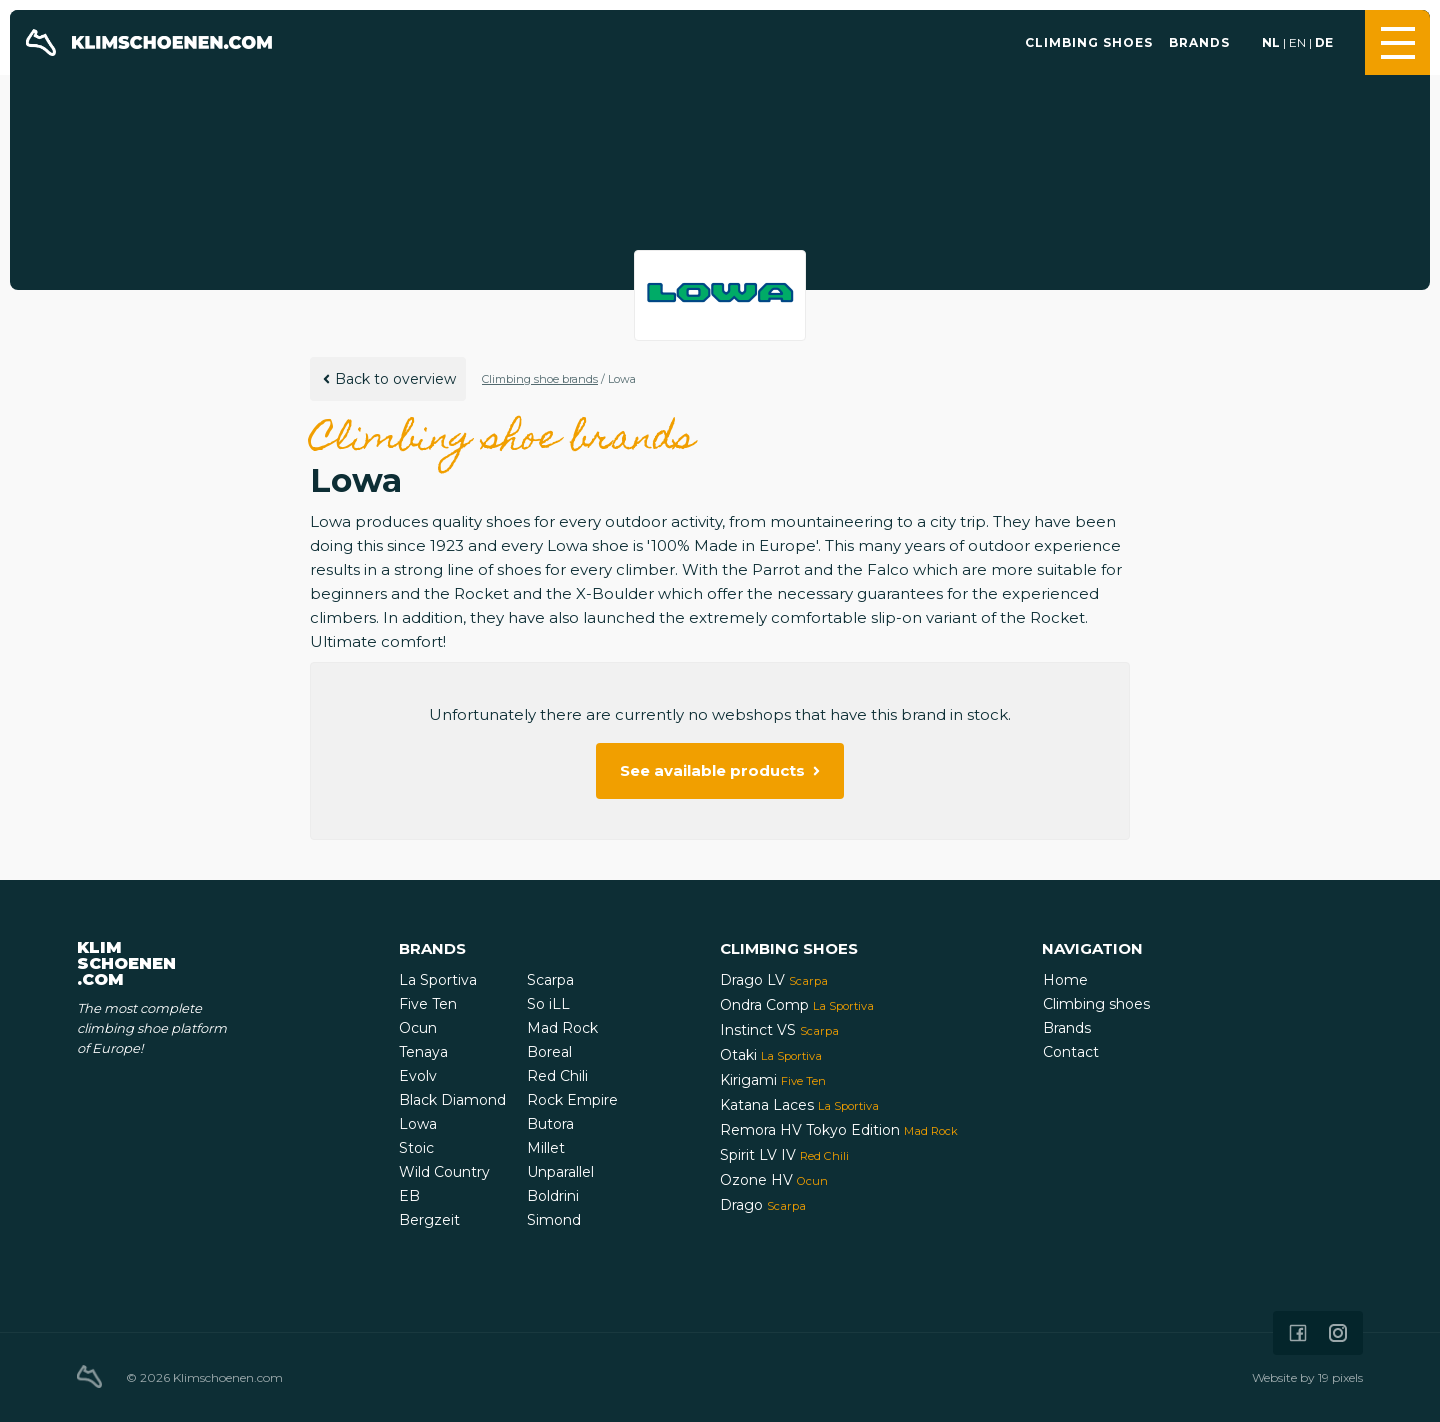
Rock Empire (572, 1100)
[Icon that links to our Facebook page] (1298, 1333)
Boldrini (553, 1196)
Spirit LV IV (784, 1155)
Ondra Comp (797, 1005)
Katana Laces (799, 1105)
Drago (763, 1205)
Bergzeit (429, 1220)
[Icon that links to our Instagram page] (1338, 1333)
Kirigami (773, 1080)
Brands (1199, 42)
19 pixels (1340, 1377)
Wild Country (444, 1172)
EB (409, 1196)
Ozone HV (774, 1180)
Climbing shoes (1089, 42)
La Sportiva (438, 980)
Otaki (771, 1055)
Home (1065, 980)
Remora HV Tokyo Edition (839, 1130)
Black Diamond (452, 1100)
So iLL (548, 1004)
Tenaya (423, 1052)
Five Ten (428, 1004)
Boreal (549, 1052)
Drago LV (774, 980)
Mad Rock (562, 1028)
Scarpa (550, 980)
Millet (546, 1148)
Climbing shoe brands (540, 379)
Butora (550, 1124)
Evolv (418, 1076)
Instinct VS (779, 1030)
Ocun (418, 1028)
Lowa (418, 1124)
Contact (1071, 1052)
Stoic (416, 1148)
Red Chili (557, 1076)
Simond (554, 1220)
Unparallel (560, 1172)
